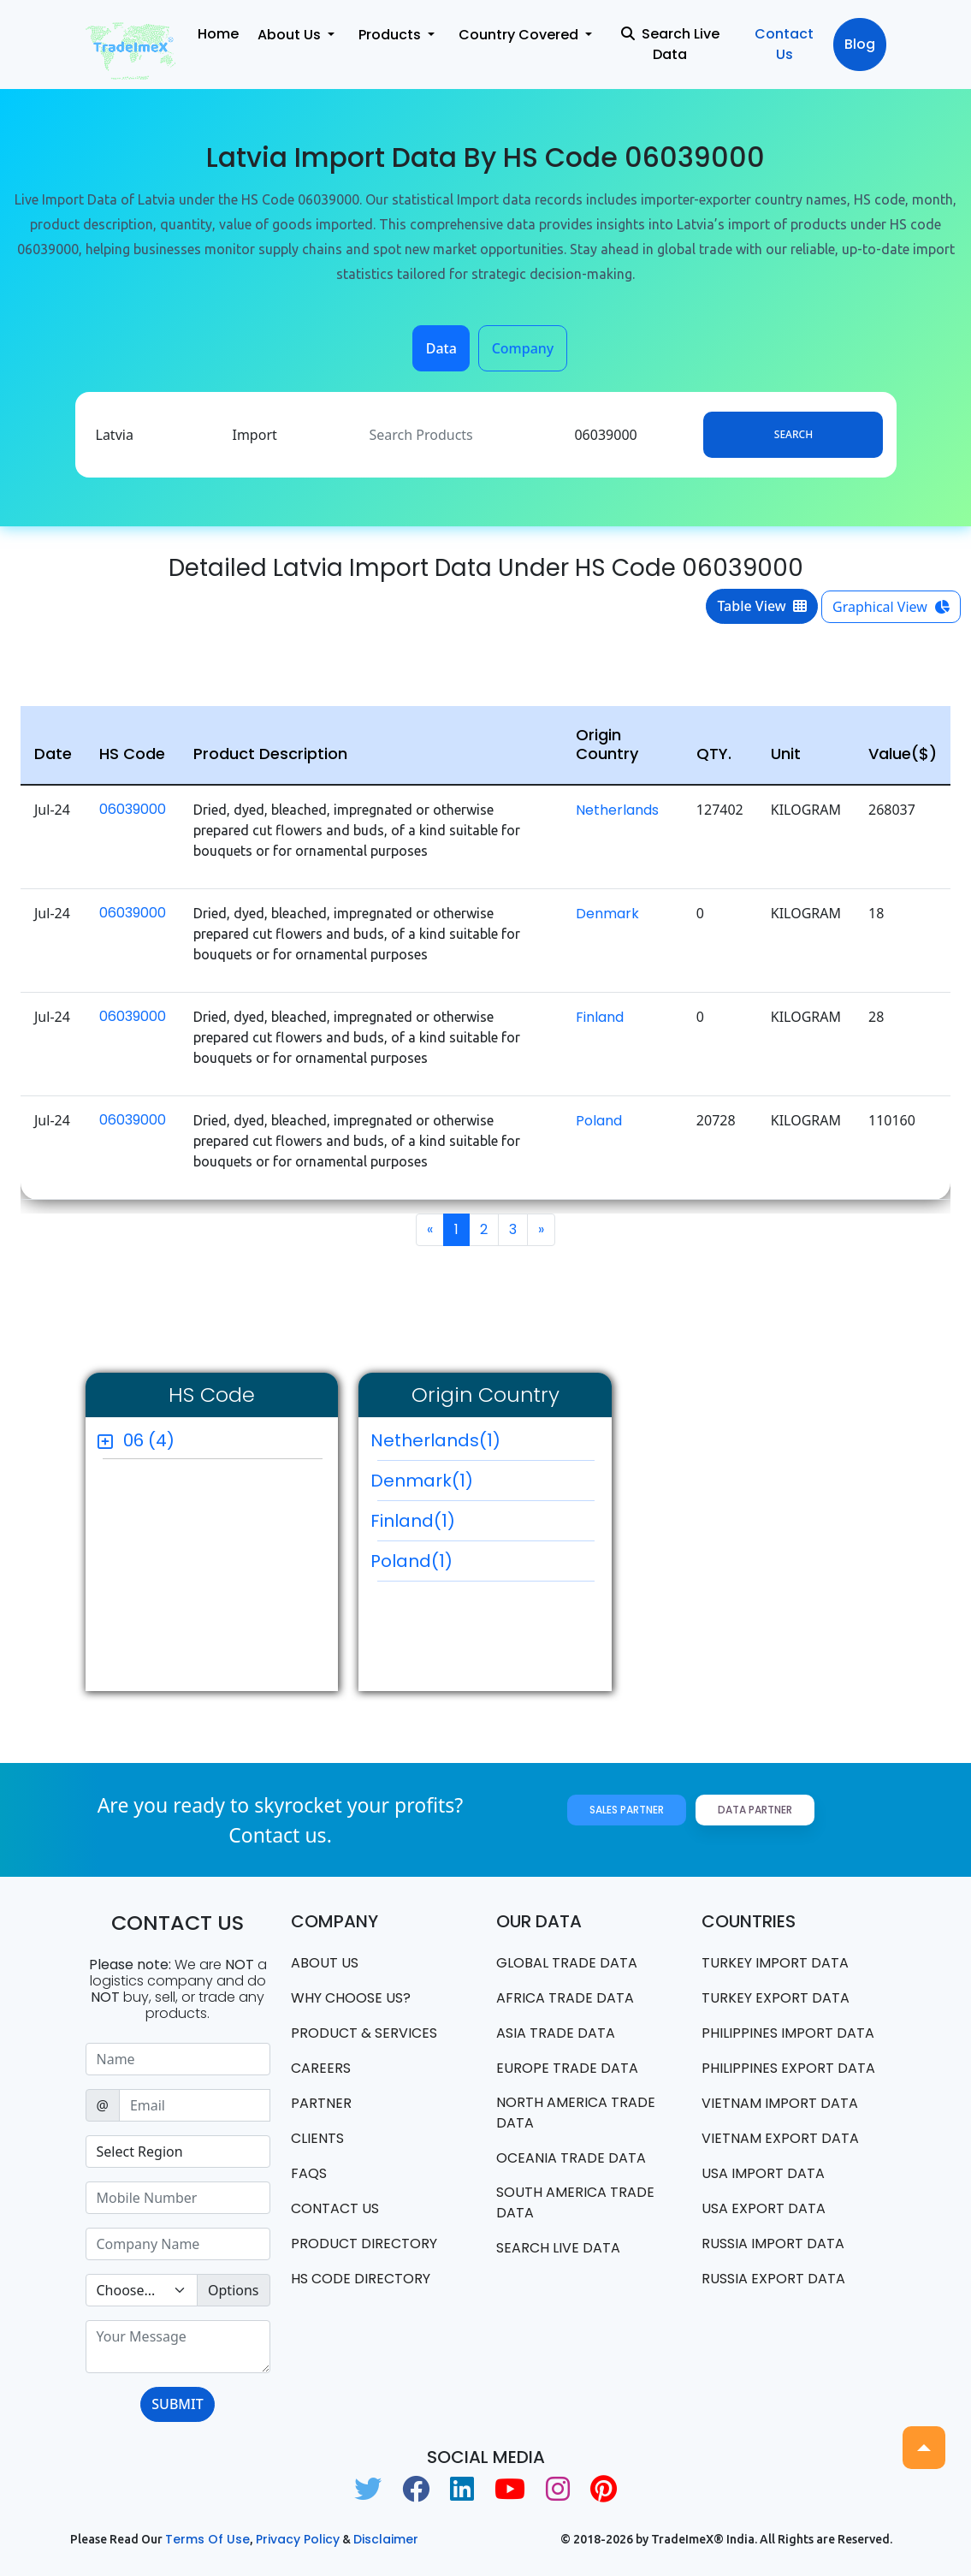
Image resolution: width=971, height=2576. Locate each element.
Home (218, 34)
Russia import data (773, 2243)
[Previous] (430, 1230)
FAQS (309, 2173)
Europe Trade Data (567, 2068)
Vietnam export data (780, 2138)
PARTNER (321, 2103)
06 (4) (149, 1440)
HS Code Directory (360, 2278)
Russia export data (773, 2278)
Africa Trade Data (565, 1998)
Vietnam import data (780, 2103)
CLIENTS (317, 2138)
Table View (762, 606)
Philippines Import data (788, 2033)
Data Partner (755, 1809)
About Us (324, 1963)
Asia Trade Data (555, 2033)
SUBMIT (177, 2404)
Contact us (335, 2208)
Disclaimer (385, 2539)
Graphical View (891, 606)
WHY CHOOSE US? (351, 1998)
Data (441, 348)
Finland (600, 1017)
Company (523, 348)
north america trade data (575, 2112)
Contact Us (784, 44)
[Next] (541, 1230)
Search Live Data (670, 44)
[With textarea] (178, 2346)
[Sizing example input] (178, 2059)
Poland (599, 1121)
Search (793, 434)
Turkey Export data (776, 1998)
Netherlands (617, 810)
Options (233, 2290)
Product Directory (364, 2243)
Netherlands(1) (482, 1444)
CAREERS (321, 2068)
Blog (859, 44)
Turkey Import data (775, 1963)
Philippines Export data (788, 2068)
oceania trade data (571, 2158)
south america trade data (575, 2202)
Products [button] (391, 35)
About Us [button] (291, 35)
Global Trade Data (566, 1963)
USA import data (763, 2173)
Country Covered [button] (520, 35)
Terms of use (207, 2539)
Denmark (607, 913)
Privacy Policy (298, 2539)
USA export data (764, 2208)
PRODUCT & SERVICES (364, 2033)
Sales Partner (626, 1809)
